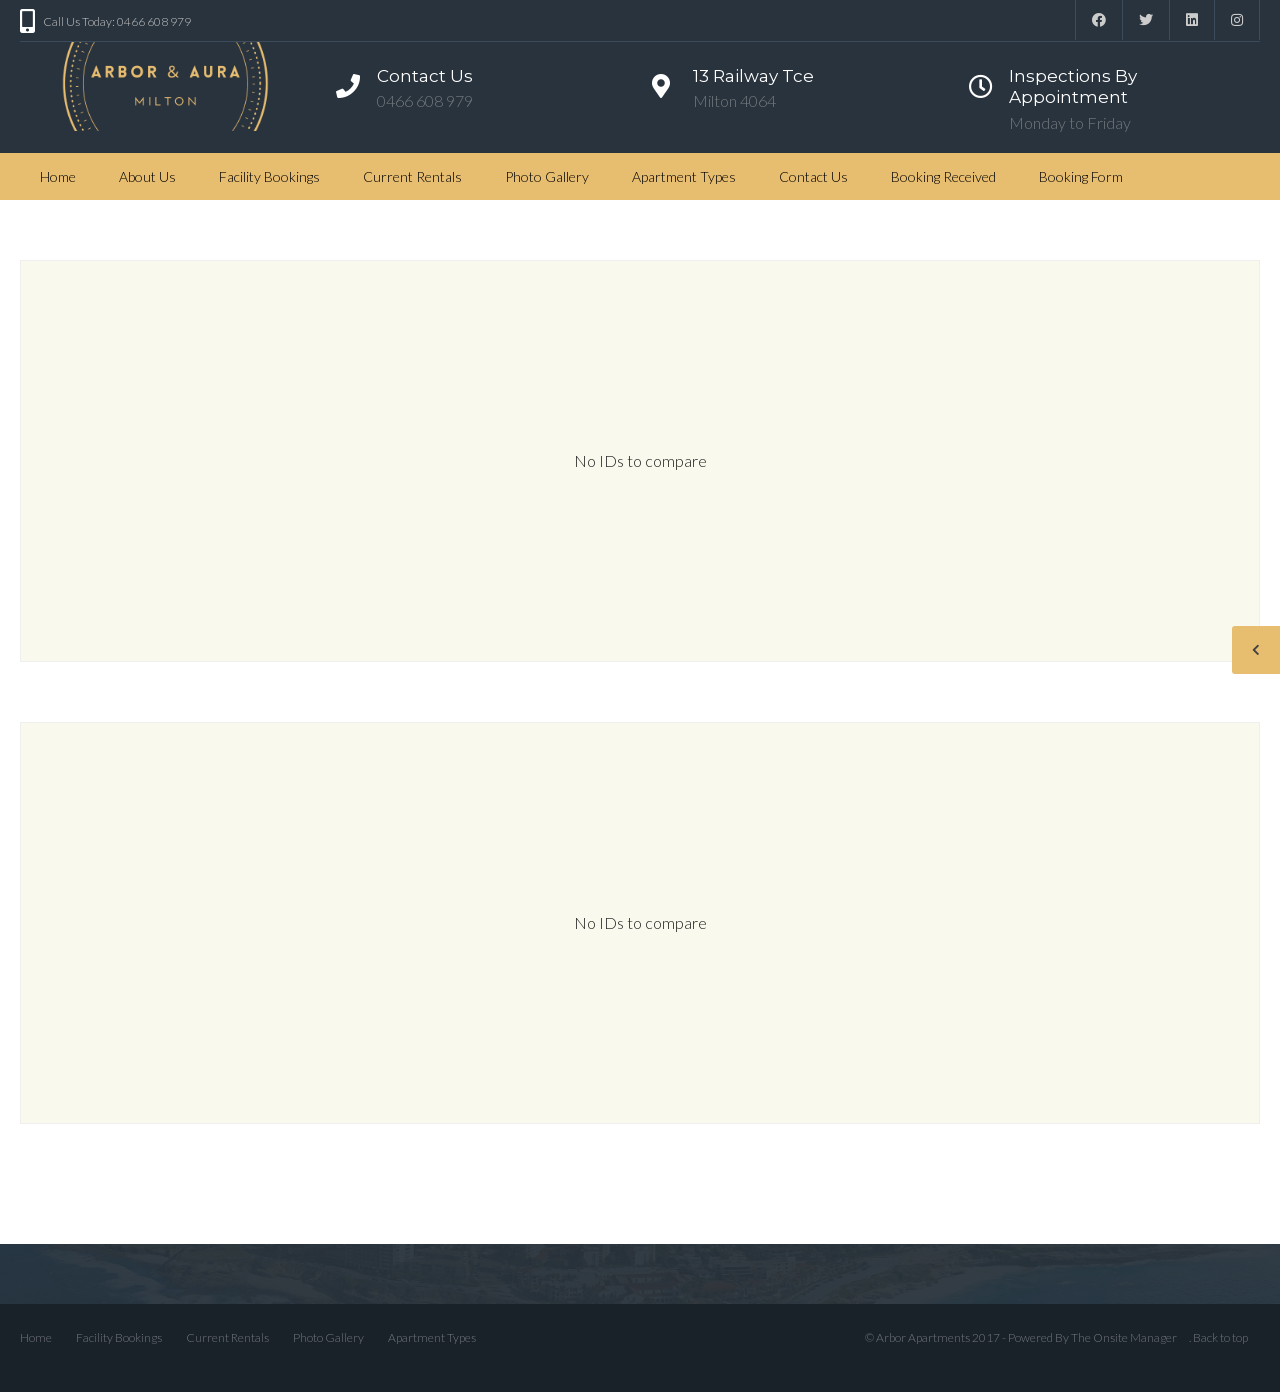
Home (58, 176)
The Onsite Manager (1124, 1337)
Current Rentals (412, 176)
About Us (147, 176)
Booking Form (1081, 176)
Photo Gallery (547, 176)
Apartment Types (684, 176)
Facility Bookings (269, 176)
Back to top (1220, 1337)
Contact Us (813, 176)
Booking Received (943, 176)
